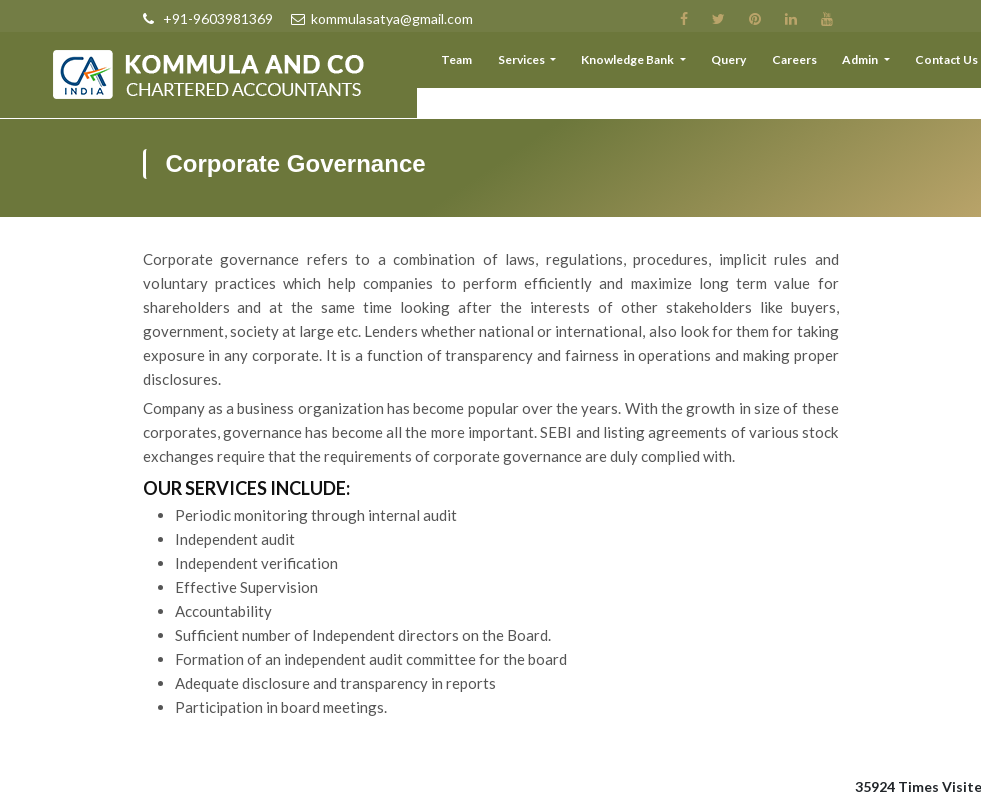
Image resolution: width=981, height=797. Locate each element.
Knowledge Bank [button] (647, 63)
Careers (804, 63)
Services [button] (545, 63)
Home (372, 63)
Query (743, 63)
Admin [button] (868, 63)
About (429, 63)
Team (483, 63)
